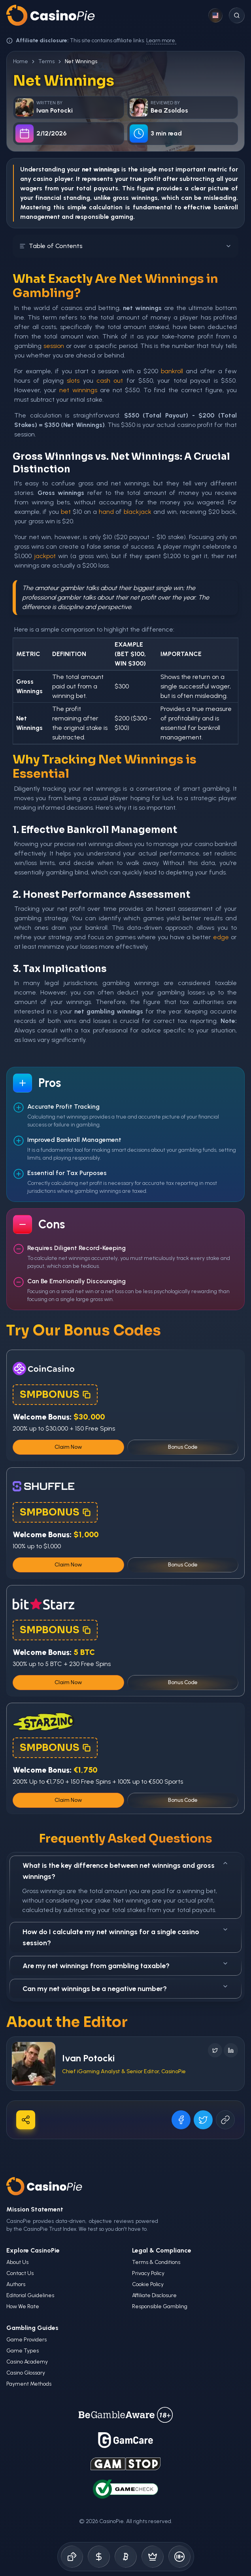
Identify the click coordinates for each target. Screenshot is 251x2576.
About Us (17, 2262)
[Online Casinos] (72, 2557)
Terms (46, 61)
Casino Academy (27, 2361)
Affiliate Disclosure (154, 2295)
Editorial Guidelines (30, 2295)
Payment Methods (28, 2383)
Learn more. (161, 40)
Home (20, 61)
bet (66, 511)
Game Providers (26, 2339)
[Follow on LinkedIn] (231, 2050)
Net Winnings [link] (81, 61)
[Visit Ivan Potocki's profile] (33, 2064)
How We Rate (22, 2306)
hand (106, 511)
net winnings (78, 390)
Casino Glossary (25, 2372)
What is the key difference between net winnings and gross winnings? (125, 1870)
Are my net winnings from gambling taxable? (125, 1965)
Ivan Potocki (88, 2058)
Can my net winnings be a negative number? (125, 1988)
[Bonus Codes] (99, 2557)
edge (221, 937)
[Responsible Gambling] (179, 2557)
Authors (15, 2284)
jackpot (45, 556)
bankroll (226, 207)
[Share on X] (203, 2119)
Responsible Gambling (159, 2306)
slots (73, 380)
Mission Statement (34, 2209)
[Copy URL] (225, 2119)
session (53, 346)
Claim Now (68, 1447)
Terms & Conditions (156, 2262)
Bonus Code (183, 1447)
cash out (109, 380)
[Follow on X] (215, 2050)
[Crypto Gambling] (126, 2557)
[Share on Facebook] (181, 2119)
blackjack (137, 511)
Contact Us (20, 2273)
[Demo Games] (153, 2557)
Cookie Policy (148, 2284)
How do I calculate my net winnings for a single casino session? (125, 1936)
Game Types (22, 2350)
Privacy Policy (148, 2273)
